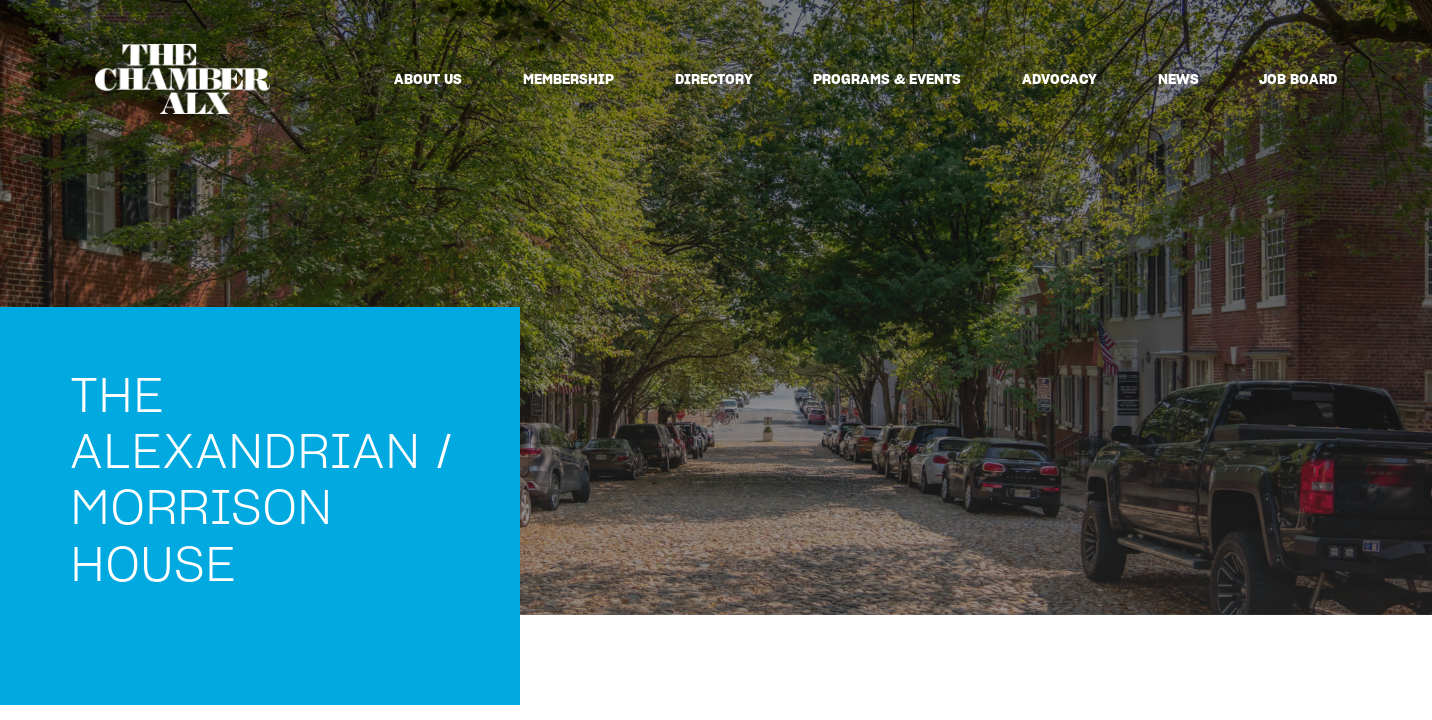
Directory (714, 79)
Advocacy (1059, 79)
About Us (428, 79)
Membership (568, 79)
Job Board (1298, 79)
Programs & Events (887, 79)
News (1178, 79)
